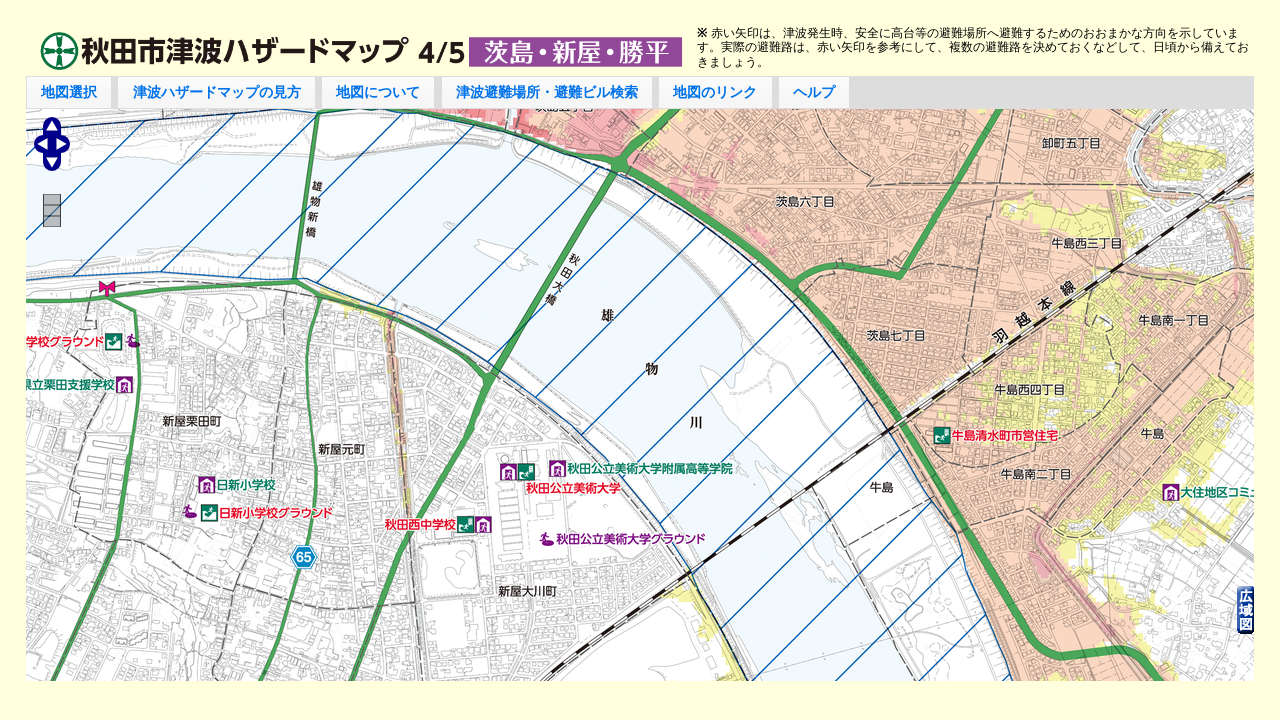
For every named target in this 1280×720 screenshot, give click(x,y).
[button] (69, 92)
